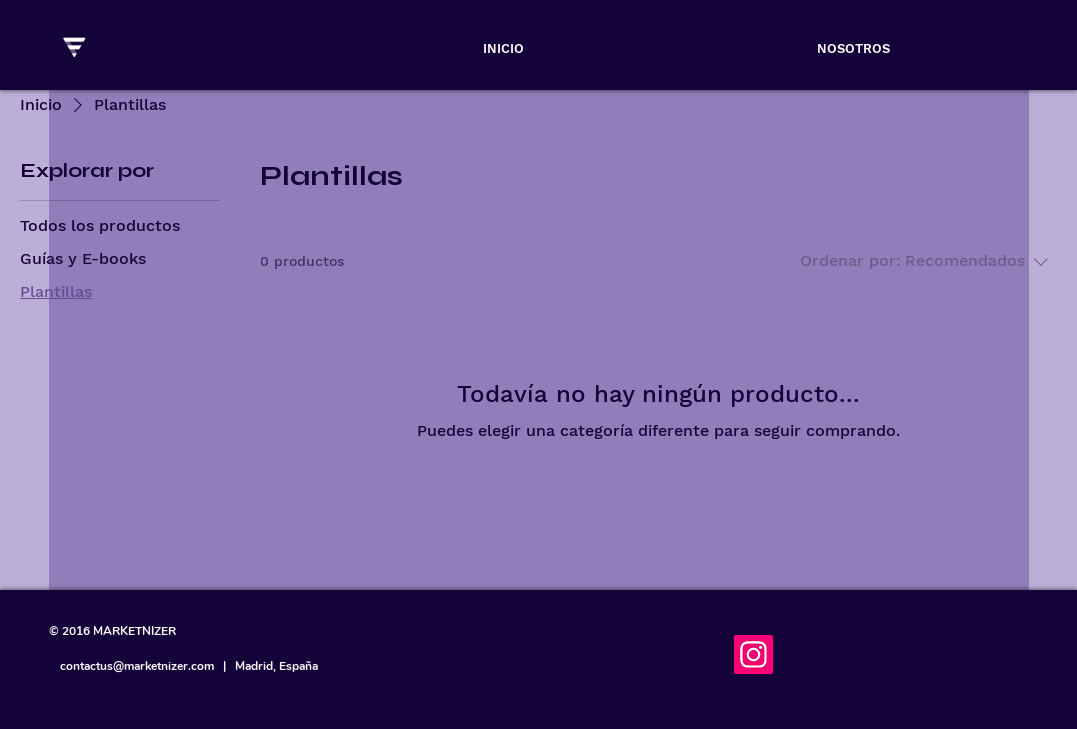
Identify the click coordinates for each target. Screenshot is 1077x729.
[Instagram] (753, 654)
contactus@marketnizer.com (137, 666)
